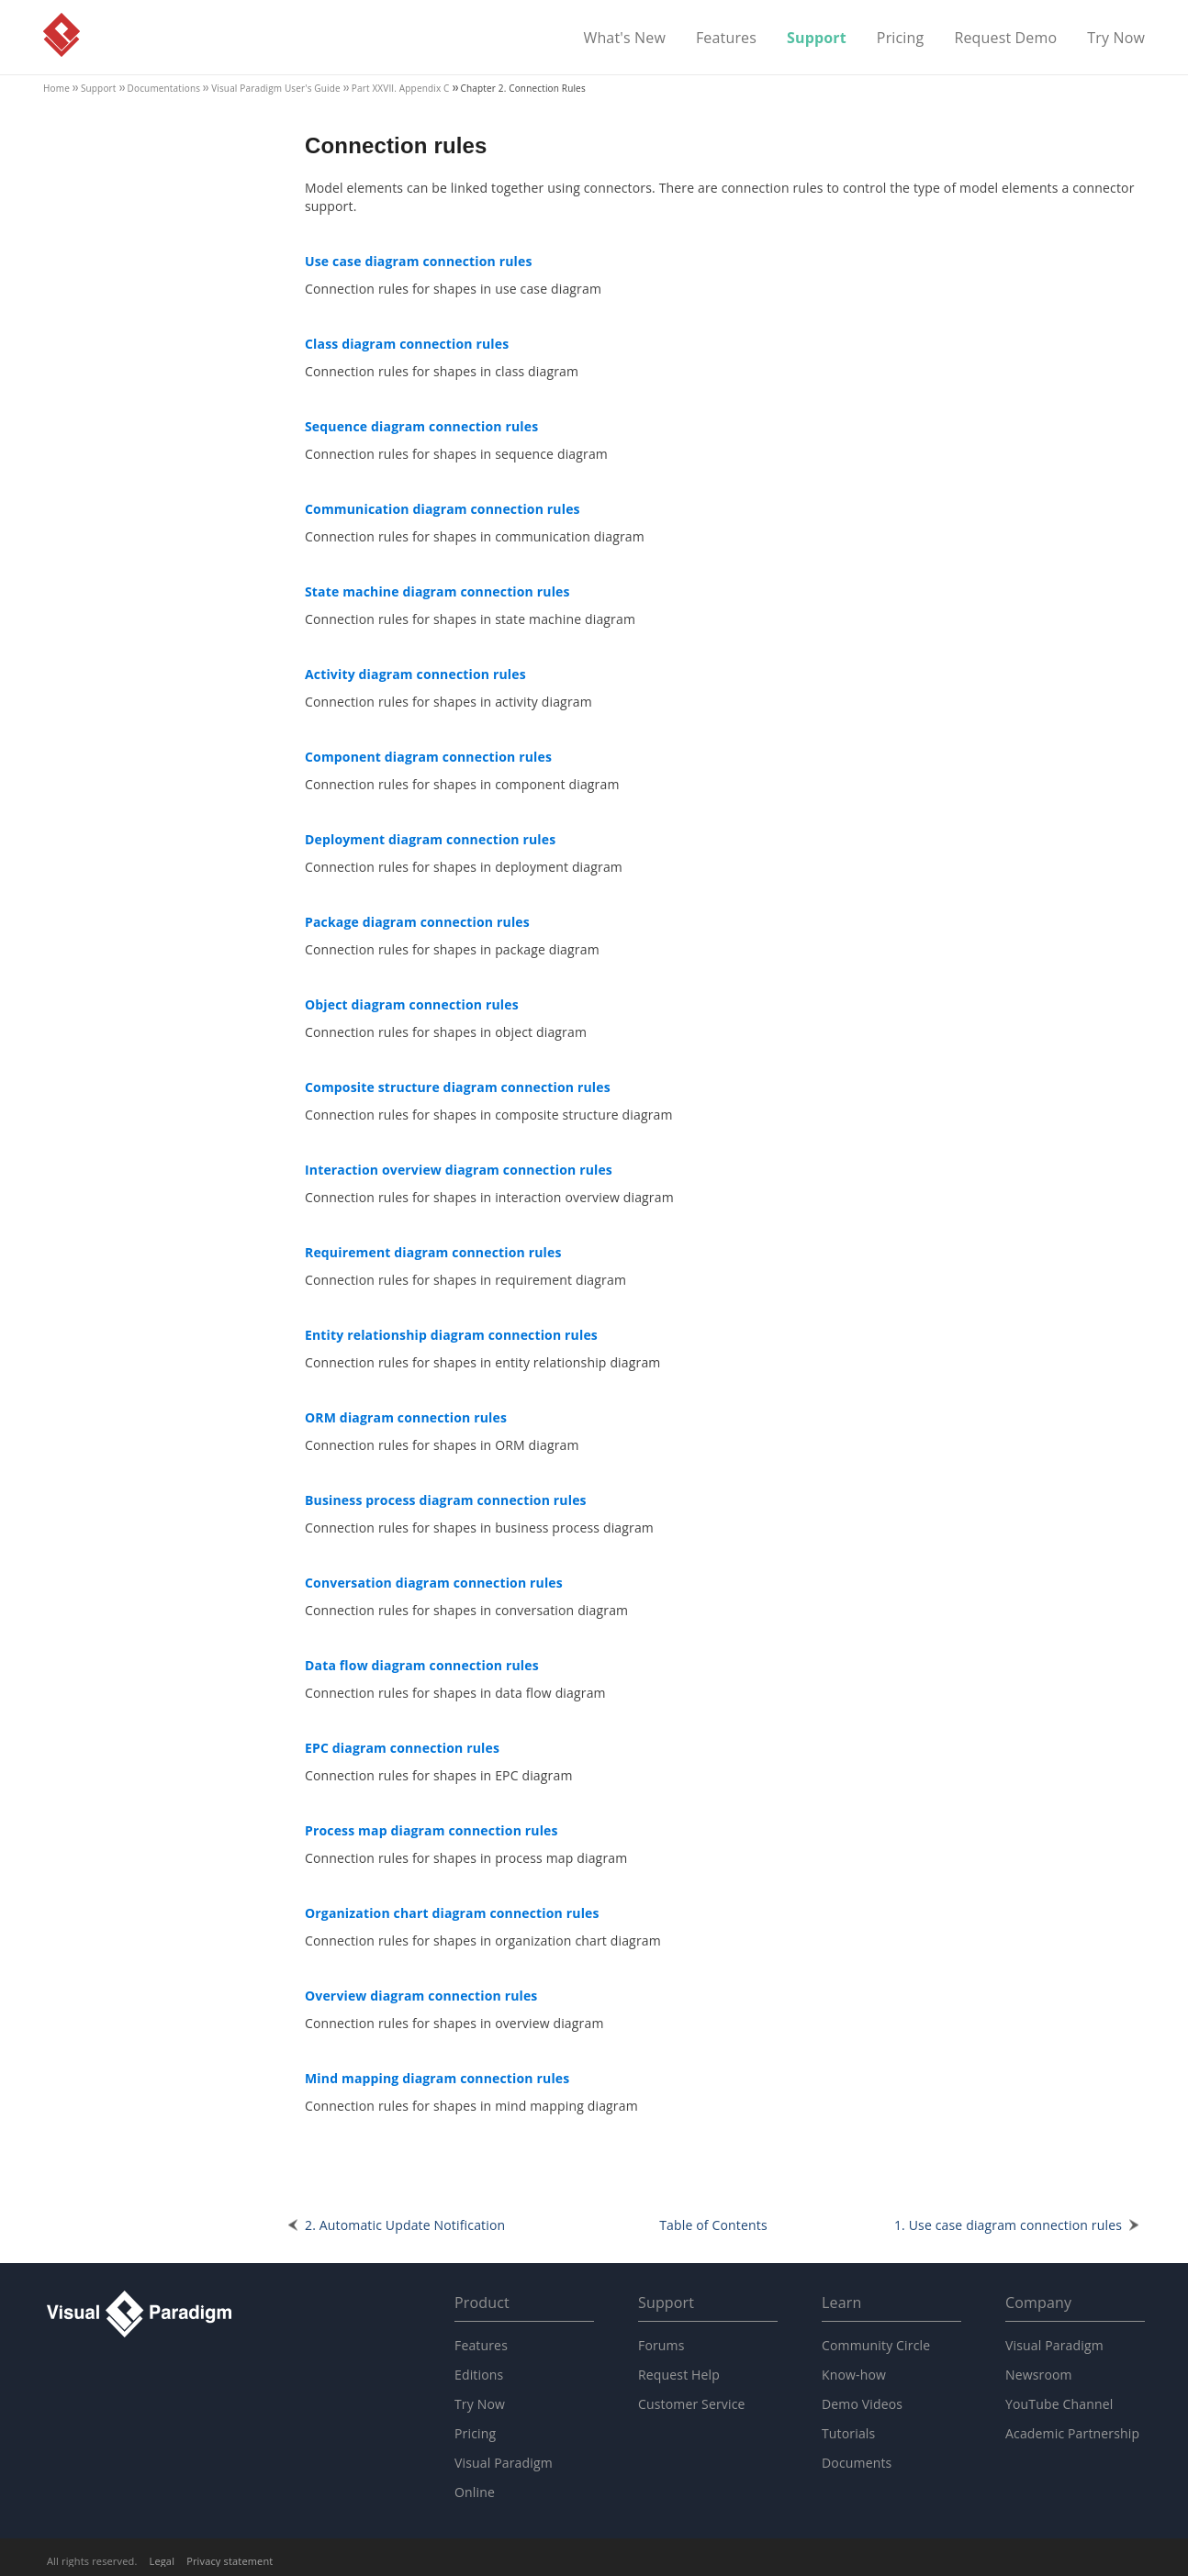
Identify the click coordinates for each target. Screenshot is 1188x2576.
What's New (624, 38)
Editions (478, 2374)
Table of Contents (713, 2225)
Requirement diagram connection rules (433, 1252)
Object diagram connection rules (412, 1004)
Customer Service (691, 2404)
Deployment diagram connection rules (430, 839)
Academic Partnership (1072, 2433)
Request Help (679, 2374)
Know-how (854, 2374)
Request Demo (1005, 38)
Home (56, 88)
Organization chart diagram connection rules (452, 1913)
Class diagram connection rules (407, 343)
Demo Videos (862, 2404)
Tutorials (848, 2433)
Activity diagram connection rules (415, 674)
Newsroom (1038, 2374)
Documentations (164, 88)
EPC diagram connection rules (402, 1747)
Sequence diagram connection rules (421, 426)
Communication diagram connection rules (442, 509)
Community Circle (876, 2345)
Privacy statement (229, 2561)
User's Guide (276, 88)
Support (816, 38)
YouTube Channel (1059, 2404)
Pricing (901, 38)
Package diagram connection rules (417, 922)
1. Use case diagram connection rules (1008, 2225)
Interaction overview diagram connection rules (458, 1169)
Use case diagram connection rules (418, 261)
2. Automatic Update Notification (405, 2225)
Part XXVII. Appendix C (401, 88)
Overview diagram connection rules (421, 1995)
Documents (856, 2462)
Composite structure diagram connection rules (458, 1087)
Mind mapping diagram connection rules (437, 2078)
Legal (162, 2561)
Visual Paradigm (61, 35)
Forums (661, 2345)
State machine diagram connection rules (437, 591)
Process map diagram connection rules (431, 1830)
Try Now (1116, 38)
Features (726, 38)
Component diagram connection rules (428, 756)
